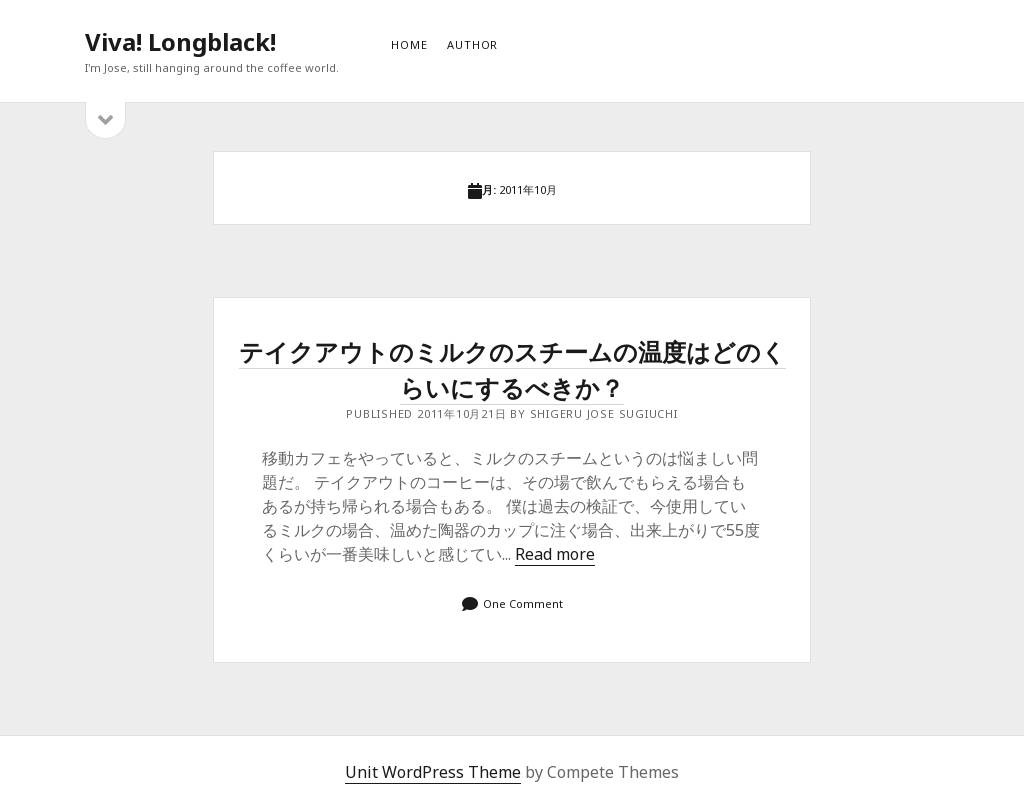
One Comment (523, 603)
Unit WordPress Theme (433, 772)
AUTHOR (472, 44)
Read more (555, 554)
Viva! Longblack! (180, 41)
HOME (409, 44)
